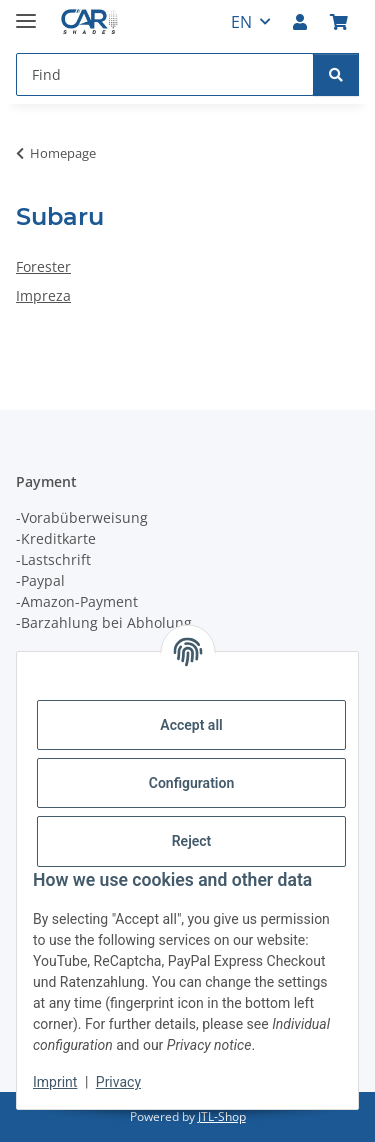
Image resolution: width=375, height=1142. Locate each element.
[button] (300, 22)
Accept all (191, 725)
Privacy (118, 1082)
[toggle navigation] (26, 12)
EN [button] (241, 22)
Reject (192, 841)
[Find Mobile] (165, 74)
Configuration (191, 783)
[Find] (336, 74)
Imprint (55, 1082)
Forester (43, 266)
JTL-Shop (222, 1116)
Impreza (43, 295)
